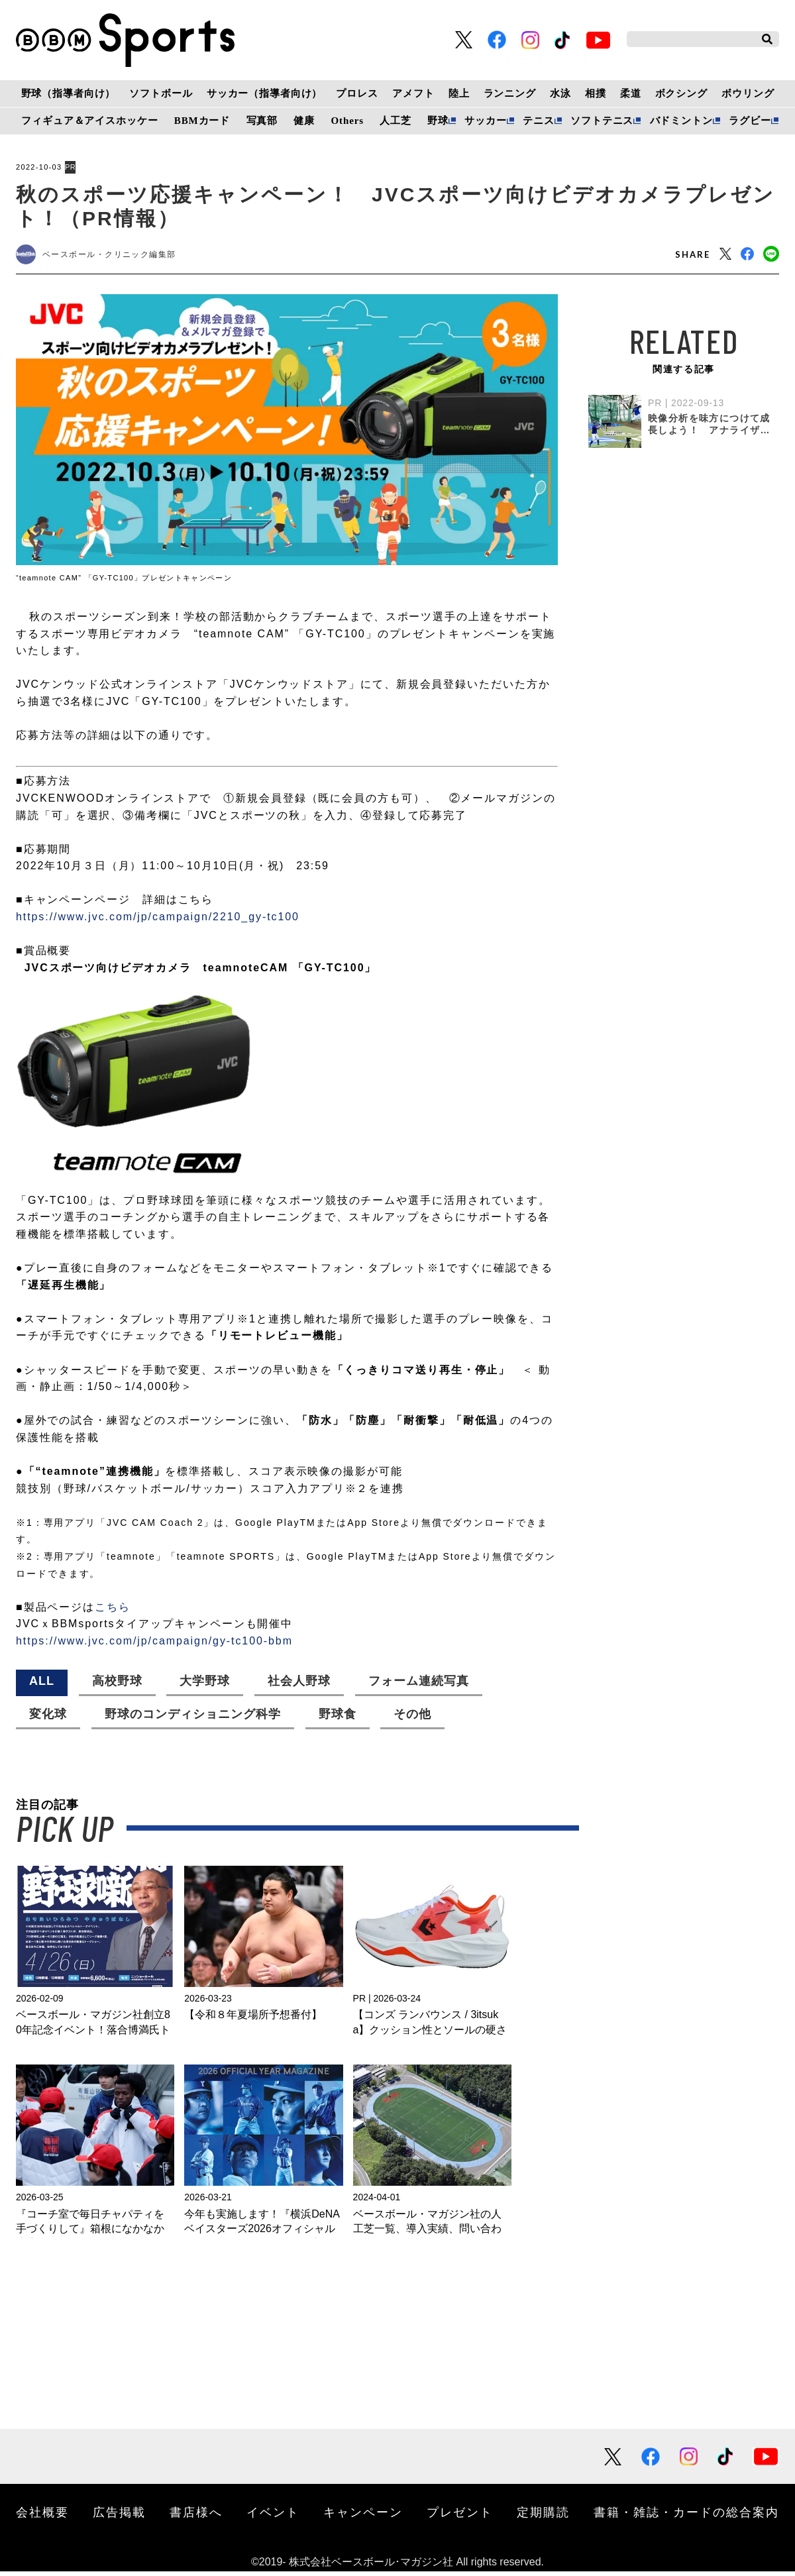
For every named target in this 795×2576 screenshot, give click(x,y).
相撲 (595, 93)
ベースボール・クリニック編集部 (122, 257)
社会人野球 (299, 1686)
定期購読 (543, 2516)
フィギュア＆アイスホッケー (89, 120)
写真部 (262, 120)
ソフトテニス (601, 120)
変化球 (48, 1719)
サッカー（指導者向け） (265, 93)
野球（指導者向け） (68, 93)
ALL (41, 1686)
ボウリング (747, 93)
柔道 (630, 93)
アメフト (413, 93)
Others (347, 120)
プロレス (357, 93)
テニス (539, 120)
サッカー (485, 120)
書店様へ (196, 2516)
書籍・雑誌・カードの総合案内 (686, 2516)
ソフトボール (160, 93)
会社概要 (42, 2516)
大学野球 (205, 1686)
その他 (412, 1719)
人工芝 (395, 120)
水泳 (560, 93)
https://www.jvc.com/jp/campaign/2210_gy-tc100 (157, 921)
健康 (304, 120)
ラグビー (749, 120)
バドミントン (681, 120)
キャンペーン (363, 2516)
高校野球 (117, 1686)
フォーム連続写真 (418, 1686)
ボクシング (681, 93)
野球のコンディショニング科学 (193, 1719)
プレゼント (460, 2516)
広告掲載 (119, 2516)
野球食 (337, 1719)
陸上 (459, 93)
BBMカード (202, 120)
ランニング (510, 93)
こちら (113, 1611)
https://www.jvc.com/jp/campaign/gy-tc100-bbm (154, 1645)
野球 (438, 120)
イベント (272, 2516)
